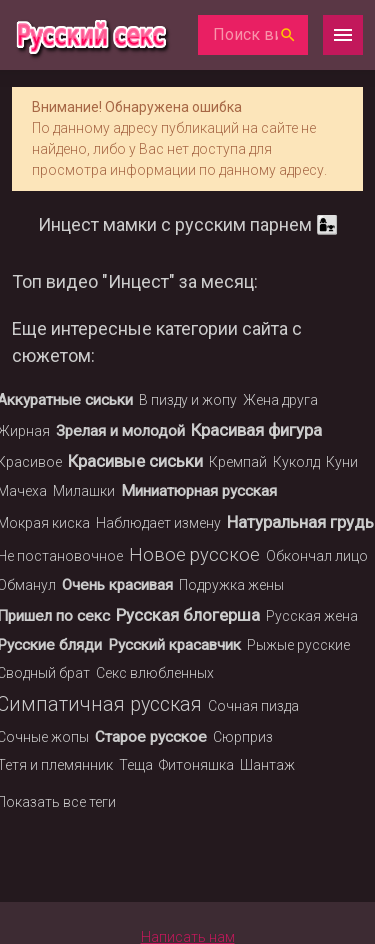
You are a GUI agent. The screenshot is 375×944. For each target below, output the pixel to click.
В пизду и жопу (188, 400)
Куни (342, 462)
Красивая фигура (256, 430)
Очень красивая (117, 585)
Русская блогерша (188, 615)
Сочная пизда (253, 706)
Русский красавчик (174, 645)
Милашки (84, 491)
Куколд (296, 462)
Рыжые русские (298, 645)
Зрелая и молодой (120, 431)
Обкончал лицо (317, 556)
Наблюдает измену (158, 523)
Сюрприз (243, 737)
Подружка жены (231, 585)
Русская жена (312, 616)
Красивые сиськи (135, 461)
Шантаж (267, 765)
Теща (136, 765)
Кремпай (238, 462)
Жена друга (280, 400)
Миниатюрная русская (199, 491)
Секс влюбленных (155, 673)
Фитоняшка (196, 765)
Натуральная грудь (300, 522)
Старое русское (151, 737)
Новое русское (194, 554)
